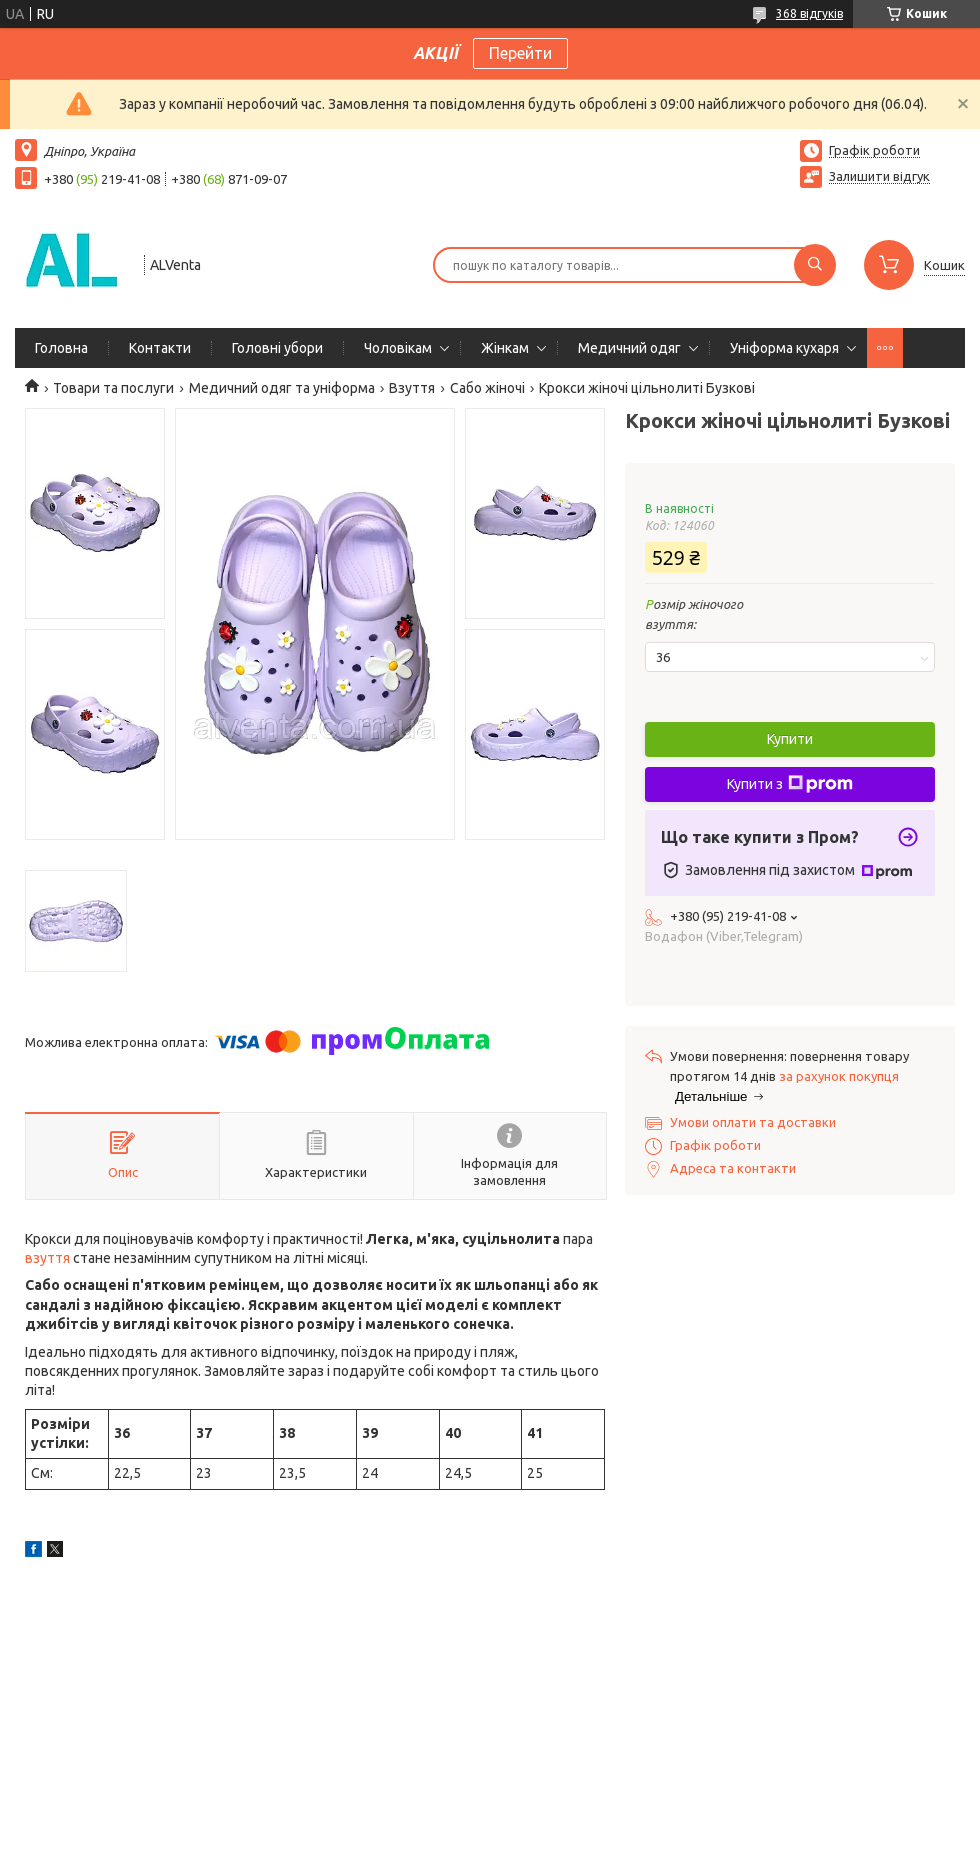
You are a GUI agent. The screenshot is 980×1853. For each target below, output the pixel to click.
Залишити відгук (879, 176)
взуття (47, 1258)
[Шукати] (815, 265)
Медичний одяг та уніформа (282, 388)
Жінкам (505, 348)
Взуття (412, 388)
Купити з (790, 784)
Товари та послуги (113, 388)
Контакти (160, 348)
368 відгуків (809, 13)
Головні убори (277, 348)
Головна (61, 348)
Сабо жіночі (487, 388)
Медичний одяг (629, 348)
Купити (790, 739)
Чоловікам (398, 348)
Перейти (520, 53)
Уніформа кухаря (784, 348)
